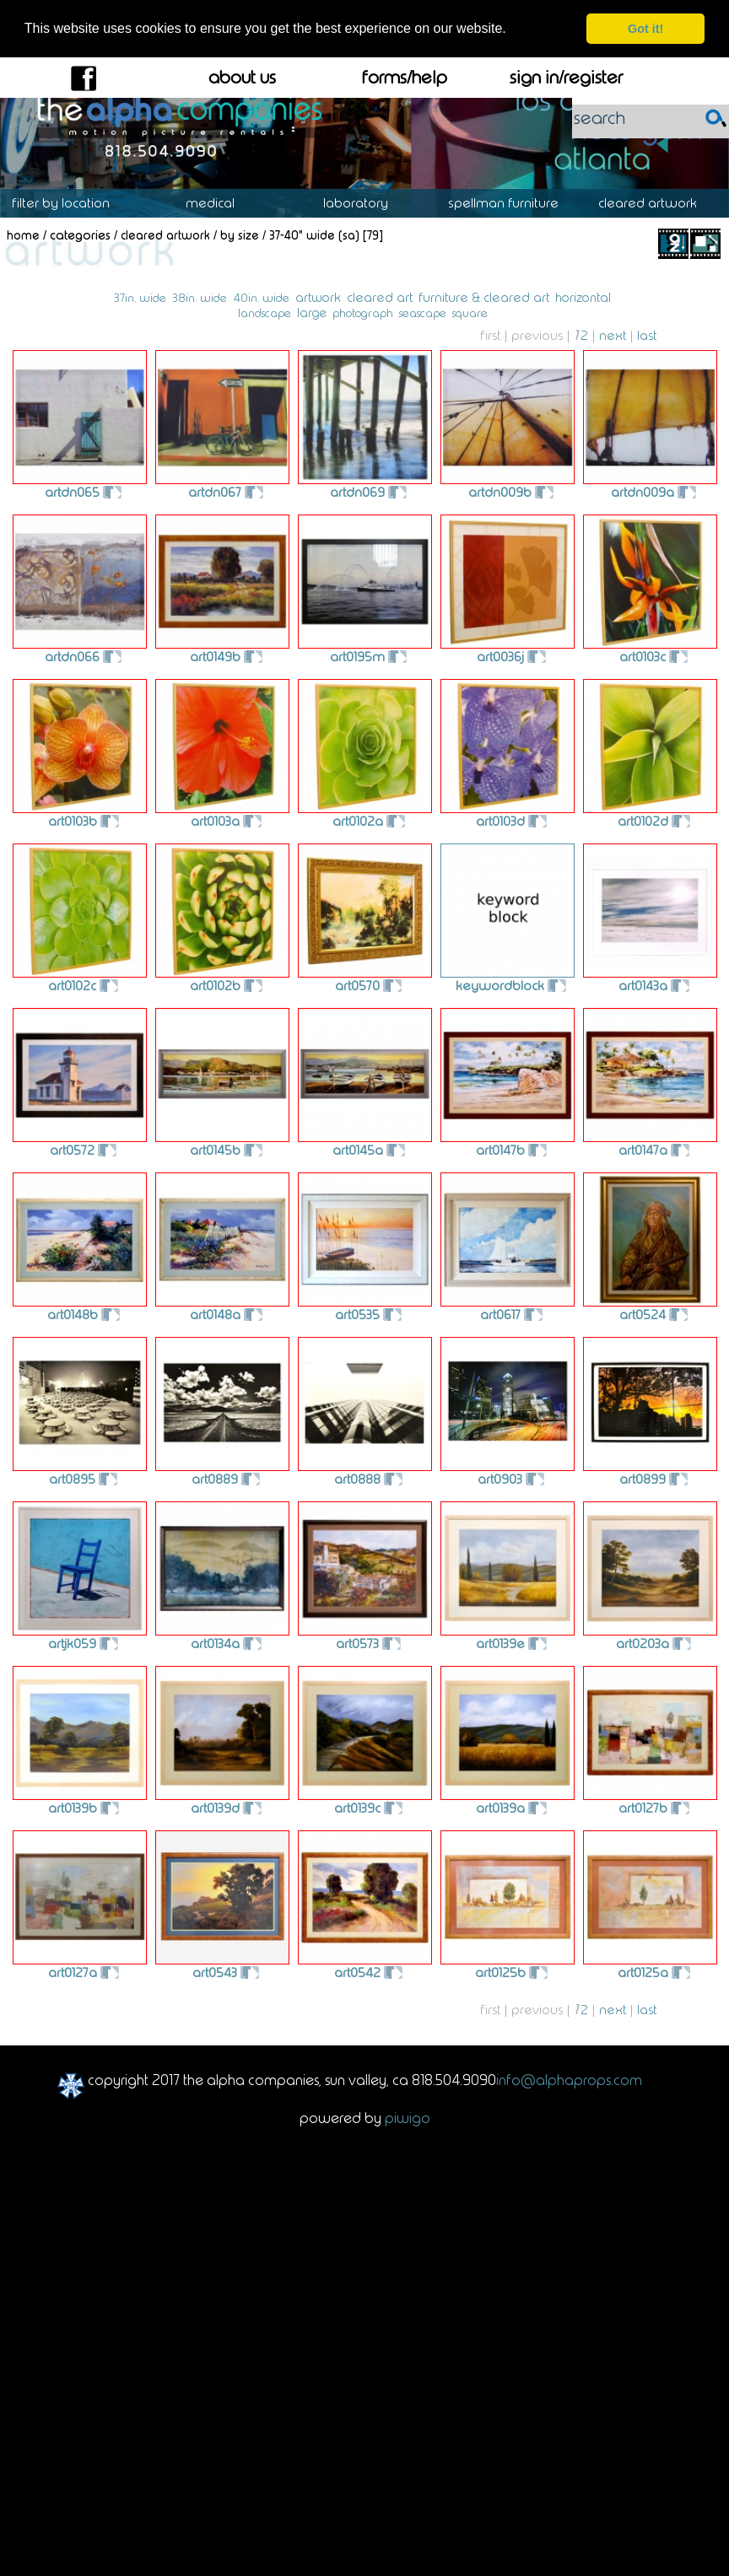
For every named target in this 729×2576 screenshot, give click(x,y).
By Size (239, 235)
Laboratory (364, 203)
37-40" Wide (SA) (314, 235)
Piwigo (407, 2117)
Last (646, 335)
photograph (362, 313)
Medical (219, 203)
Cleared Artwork (656, 203)
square (470, 313)
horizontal (583, 297)
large (312, 313)
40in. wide (261, 298)
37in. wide (140, 298)
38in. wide (199, 298)
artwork (318, 297)
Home (23, 235)
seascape (422, 313)
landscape (264, 313)
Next (612, 335)
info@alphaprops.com (569, 2080)
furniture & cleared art (483, 297)
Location (73, 203)
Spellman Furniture (512, 203)
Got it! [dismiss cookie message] (645, 28)
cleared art (380, 297)
